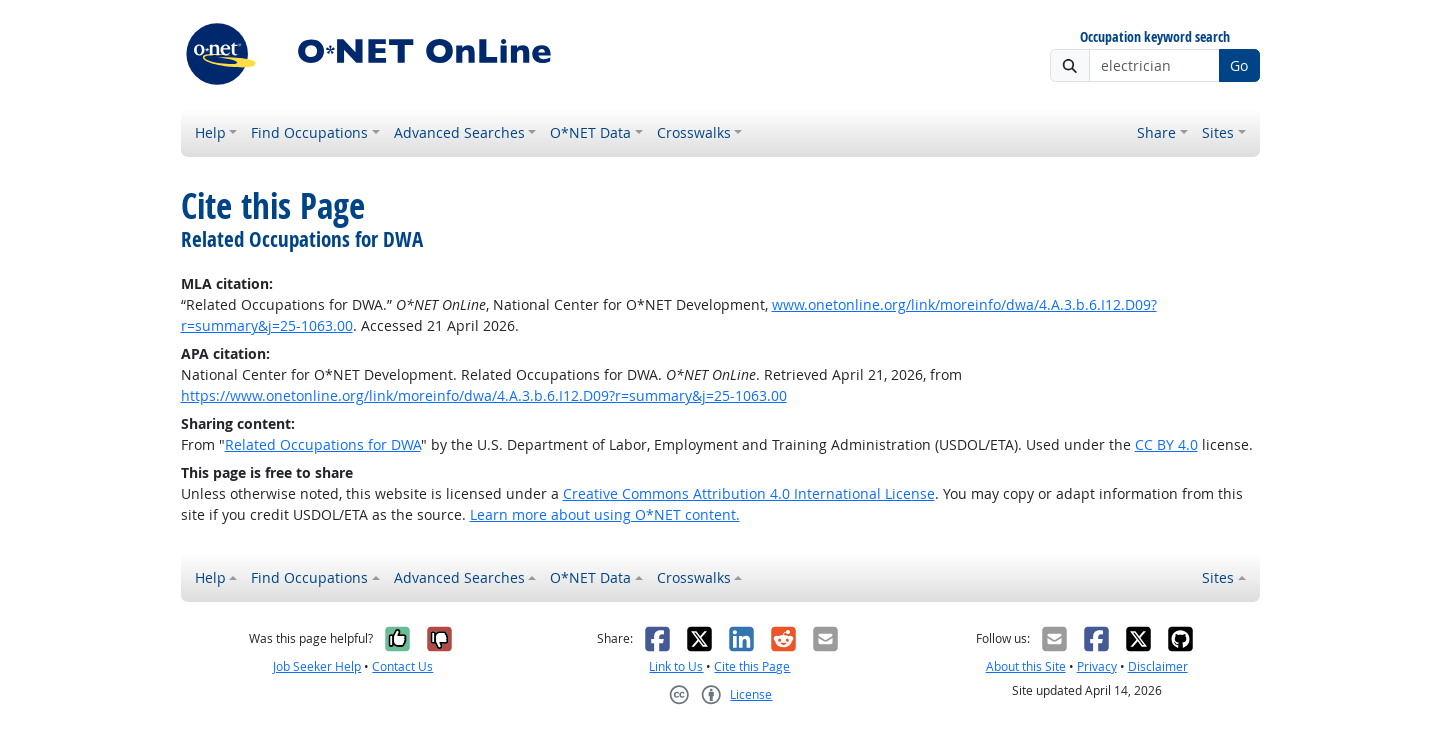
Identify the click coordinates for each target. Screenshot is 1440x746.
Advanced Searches (459, 132)
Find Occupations (309, 132)
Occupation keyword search (1155, 37)
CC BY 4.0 (1166, 444)
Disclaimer (1158, 666)
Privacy (1097, 666)
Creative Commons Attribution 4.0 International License (749, 493)
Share (1156, 132)
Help (210, 132)
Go (1239, 65)
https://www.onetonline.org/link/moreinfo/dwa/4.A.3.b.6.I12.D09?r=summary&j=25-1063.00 (484, 395)
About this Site (1026, 666)
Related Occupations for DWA (323, 444)
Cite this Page (752, 666)
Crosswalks (694, 132)
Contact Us (402, 666)
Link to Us (676, 666)
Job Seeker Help (317, 666)
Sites (1218, 132)
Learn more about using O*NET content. (605, 514)
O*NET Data (590, 132)
